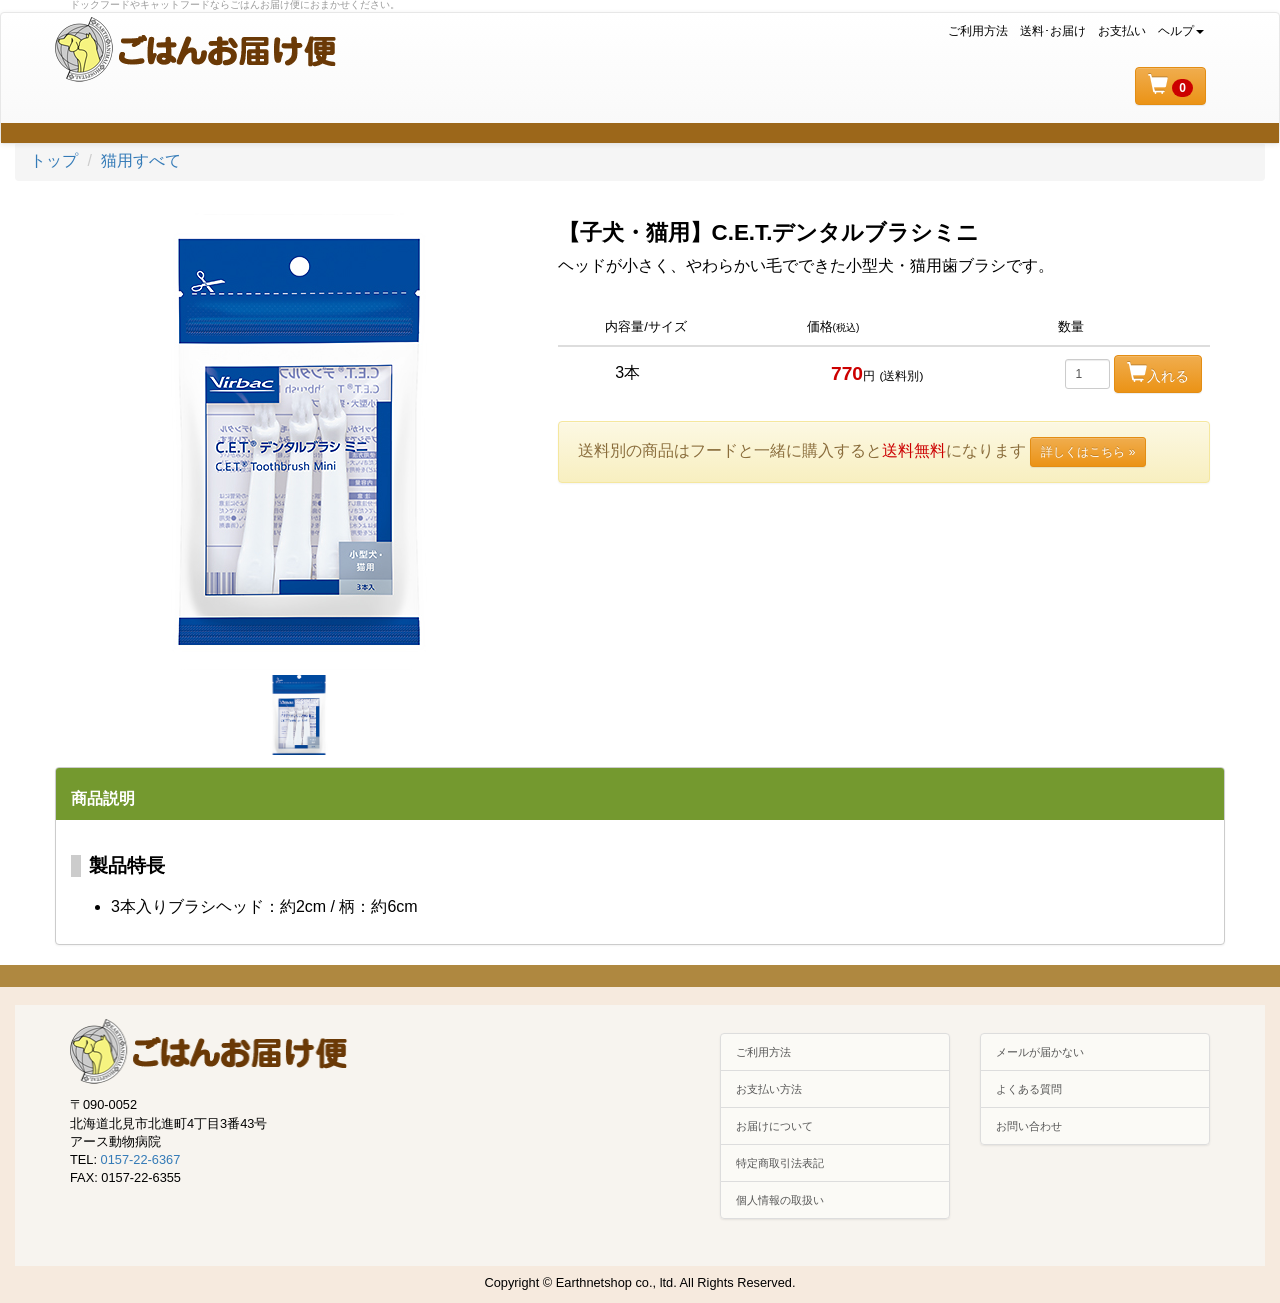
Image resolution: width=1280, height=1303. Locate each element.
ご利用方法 (978, 31)
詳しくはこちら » (1088, 452)
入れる (1158, 373)
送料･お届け (1053, 31)
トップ (54, 160)
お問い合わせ (1029, 1126)
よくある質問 (1029, 1089)
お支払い (1122, 31)
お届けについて (774, 1126)
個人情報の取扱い (780, 1200)
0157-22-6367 (141, 1159)
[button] (1170, 86)
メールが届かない (1040, 1052)
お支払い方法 (769, 1089)
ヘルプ (1181, 31)
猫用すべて (141, 160)
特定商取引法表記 (780, 1163)
